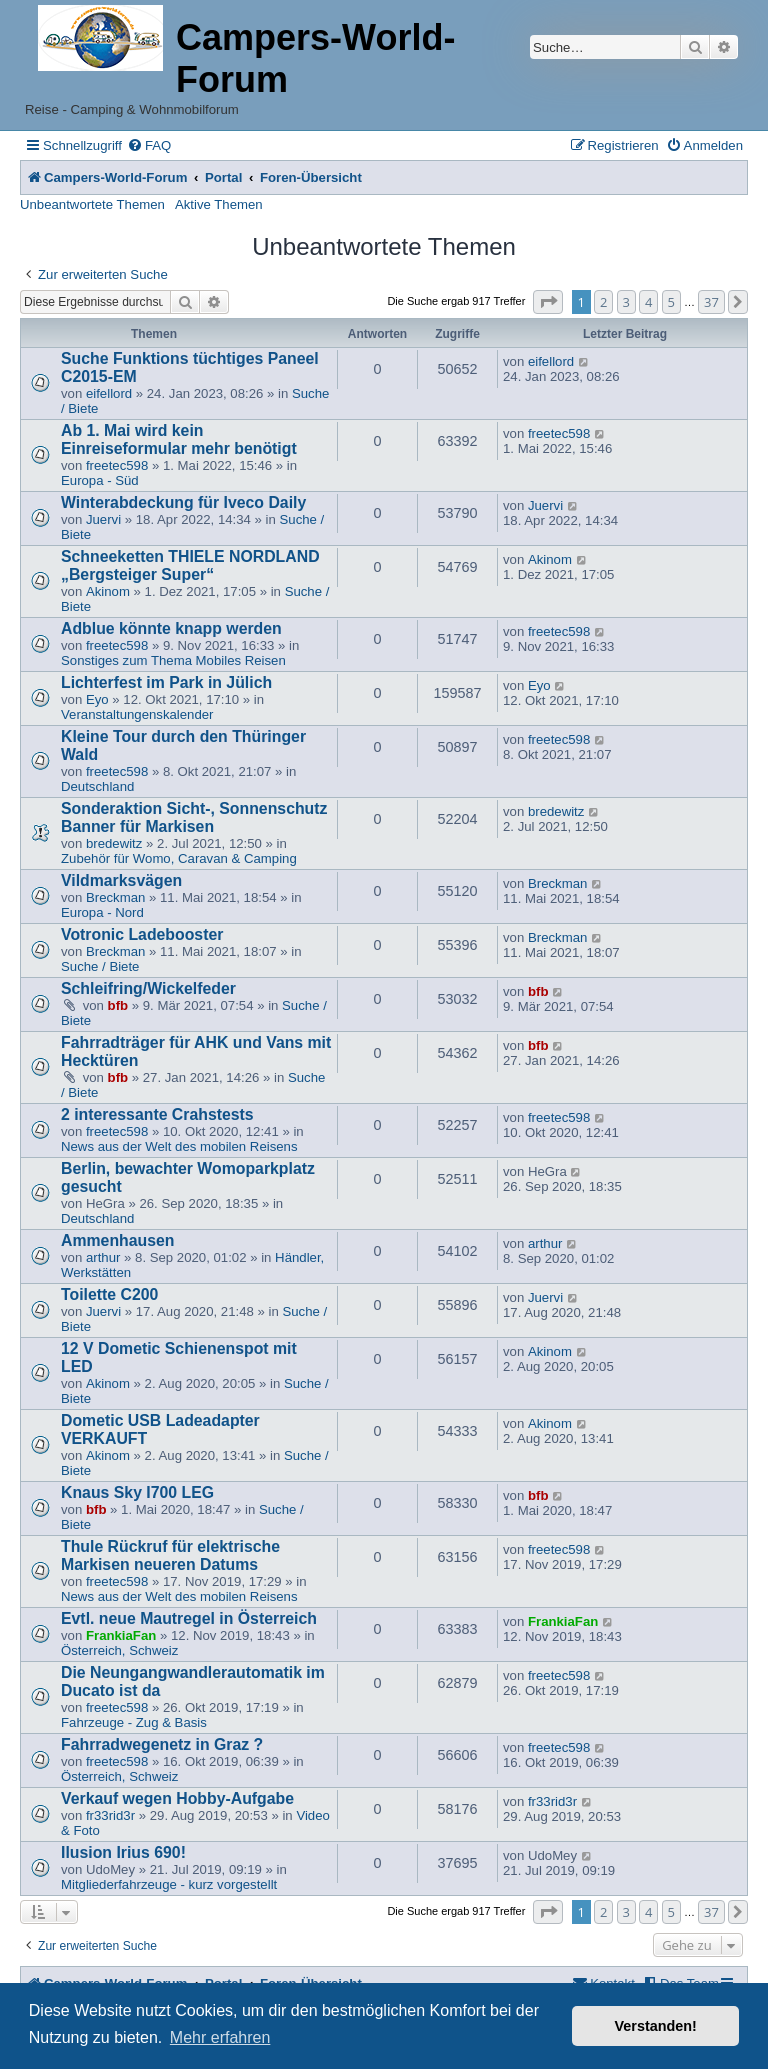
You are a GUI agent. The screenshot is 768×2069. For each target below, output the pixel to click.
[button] (548, 302)
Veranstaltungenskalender (137, 714)
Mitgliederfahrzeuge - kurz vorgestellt (169, 1884)
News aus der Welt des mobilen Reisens (179, 1146)
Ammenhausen (117, 1240)
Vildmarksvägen (121, 880)
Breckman (115, 897)
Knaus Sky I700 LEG (137, 1492)
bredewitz (114, 843)
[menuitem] (149, 145)
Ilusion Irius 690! (123, 1852)
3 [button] (626, 302)
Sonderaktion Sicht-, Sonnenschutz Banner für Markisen (194, 817)
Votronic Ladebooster (142, 934)
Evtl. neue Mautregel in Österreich (189, 1618)
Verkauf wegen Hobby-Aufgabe (177, 1798)
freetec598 (117, 465)
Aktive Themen (219, 204)
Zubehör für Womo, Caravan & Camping (179, 858)
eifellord (109, 393)
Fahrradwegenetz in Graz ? (162, 1744)
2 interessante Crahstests (157, 1114)
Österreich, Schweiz (119, 1650)
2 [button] (603, 302)
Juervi (103, 519)
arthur (103, 1257)
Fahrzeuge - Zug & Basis (134, 1722)
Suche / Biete (100, 966)
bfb (118, 1005)
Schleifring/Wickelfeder (148, 988)
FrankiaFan (121, 1635)
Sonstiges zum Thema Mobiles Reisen (173, 660)
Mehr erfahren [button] (220, 2037)
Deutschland (97, 786)
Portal (223, 177)
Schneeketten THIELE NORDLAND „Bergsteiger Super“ (190, 565)
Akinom (108, 591)
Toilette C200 (109, 1294)
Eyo (97, 699)
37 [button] (711, 302)
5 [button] (671, 302)
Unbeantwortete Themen (92, 204)
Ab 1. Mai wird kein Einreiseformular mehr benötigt (179, 439)
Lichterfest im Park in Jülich (166, 682)
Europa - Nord (102, 912)
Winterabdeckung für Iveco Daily (183, 502)
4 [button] (648, 302)
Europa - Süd (100, 480)
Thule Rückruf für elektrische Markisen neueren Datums (170, 1555)
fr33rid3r (110, 1815)
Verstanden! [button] (656, 2026)
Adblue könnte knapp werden (171, 628)
